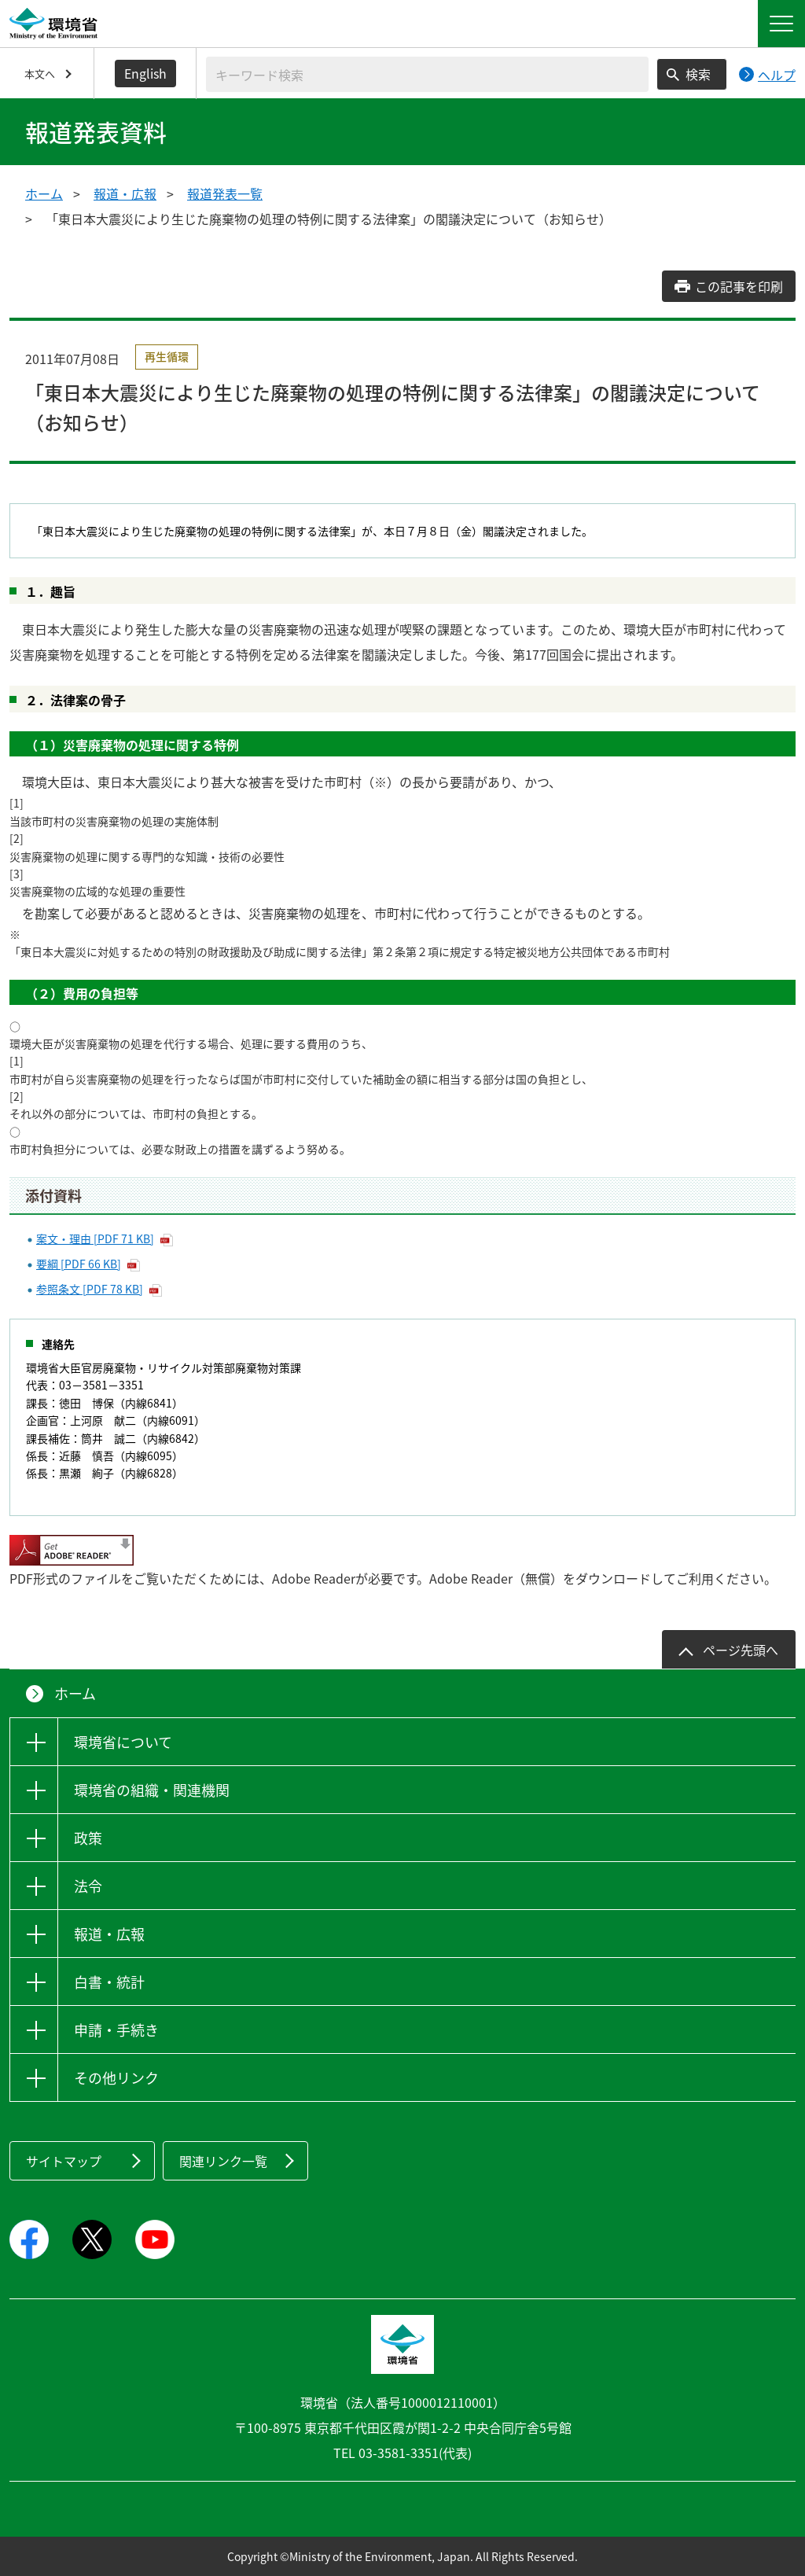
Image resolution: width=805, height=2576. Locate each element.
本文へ (39, 73)
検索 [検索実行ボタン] (698, 73)
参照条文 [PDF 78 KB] (89, 1289)
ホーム (44, 193)
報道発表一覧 (225, 193)
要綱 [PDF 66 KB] (78, 1263)
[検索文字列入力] (427, 74)
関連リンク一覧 (223, 2160)
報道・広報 (125, 193)
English (145, 73)
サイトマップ (63, 2160)
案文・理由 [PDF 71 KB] (95, 1238)
